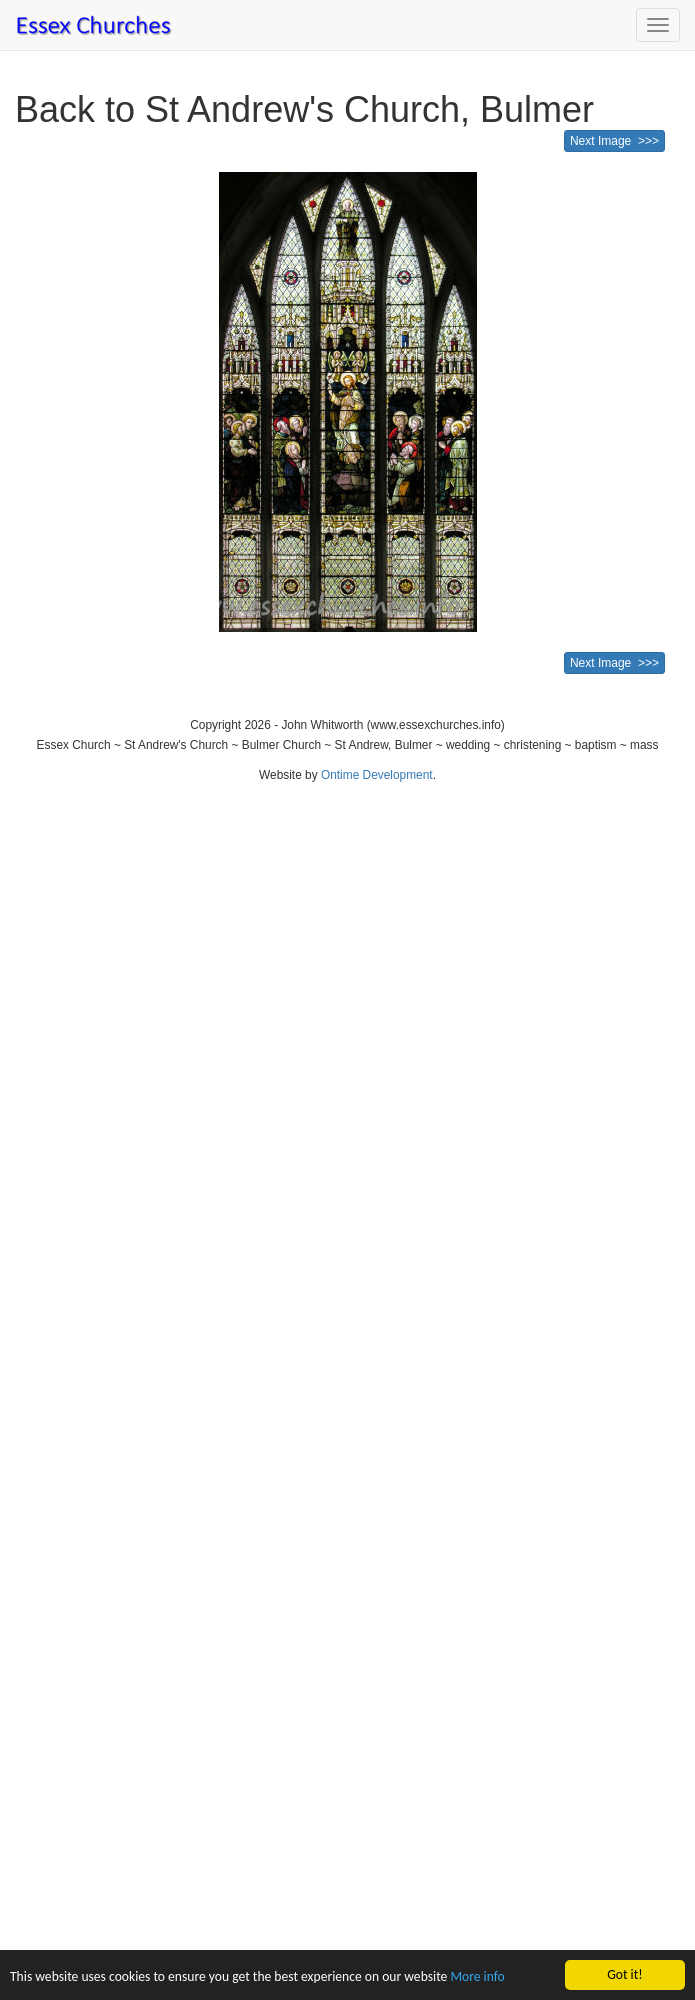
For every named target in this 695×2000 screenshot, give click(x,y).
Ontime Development (377, 775)
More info (477, 1977)
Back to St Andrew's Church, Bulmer (304, 109)
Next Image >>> (614, 141)
